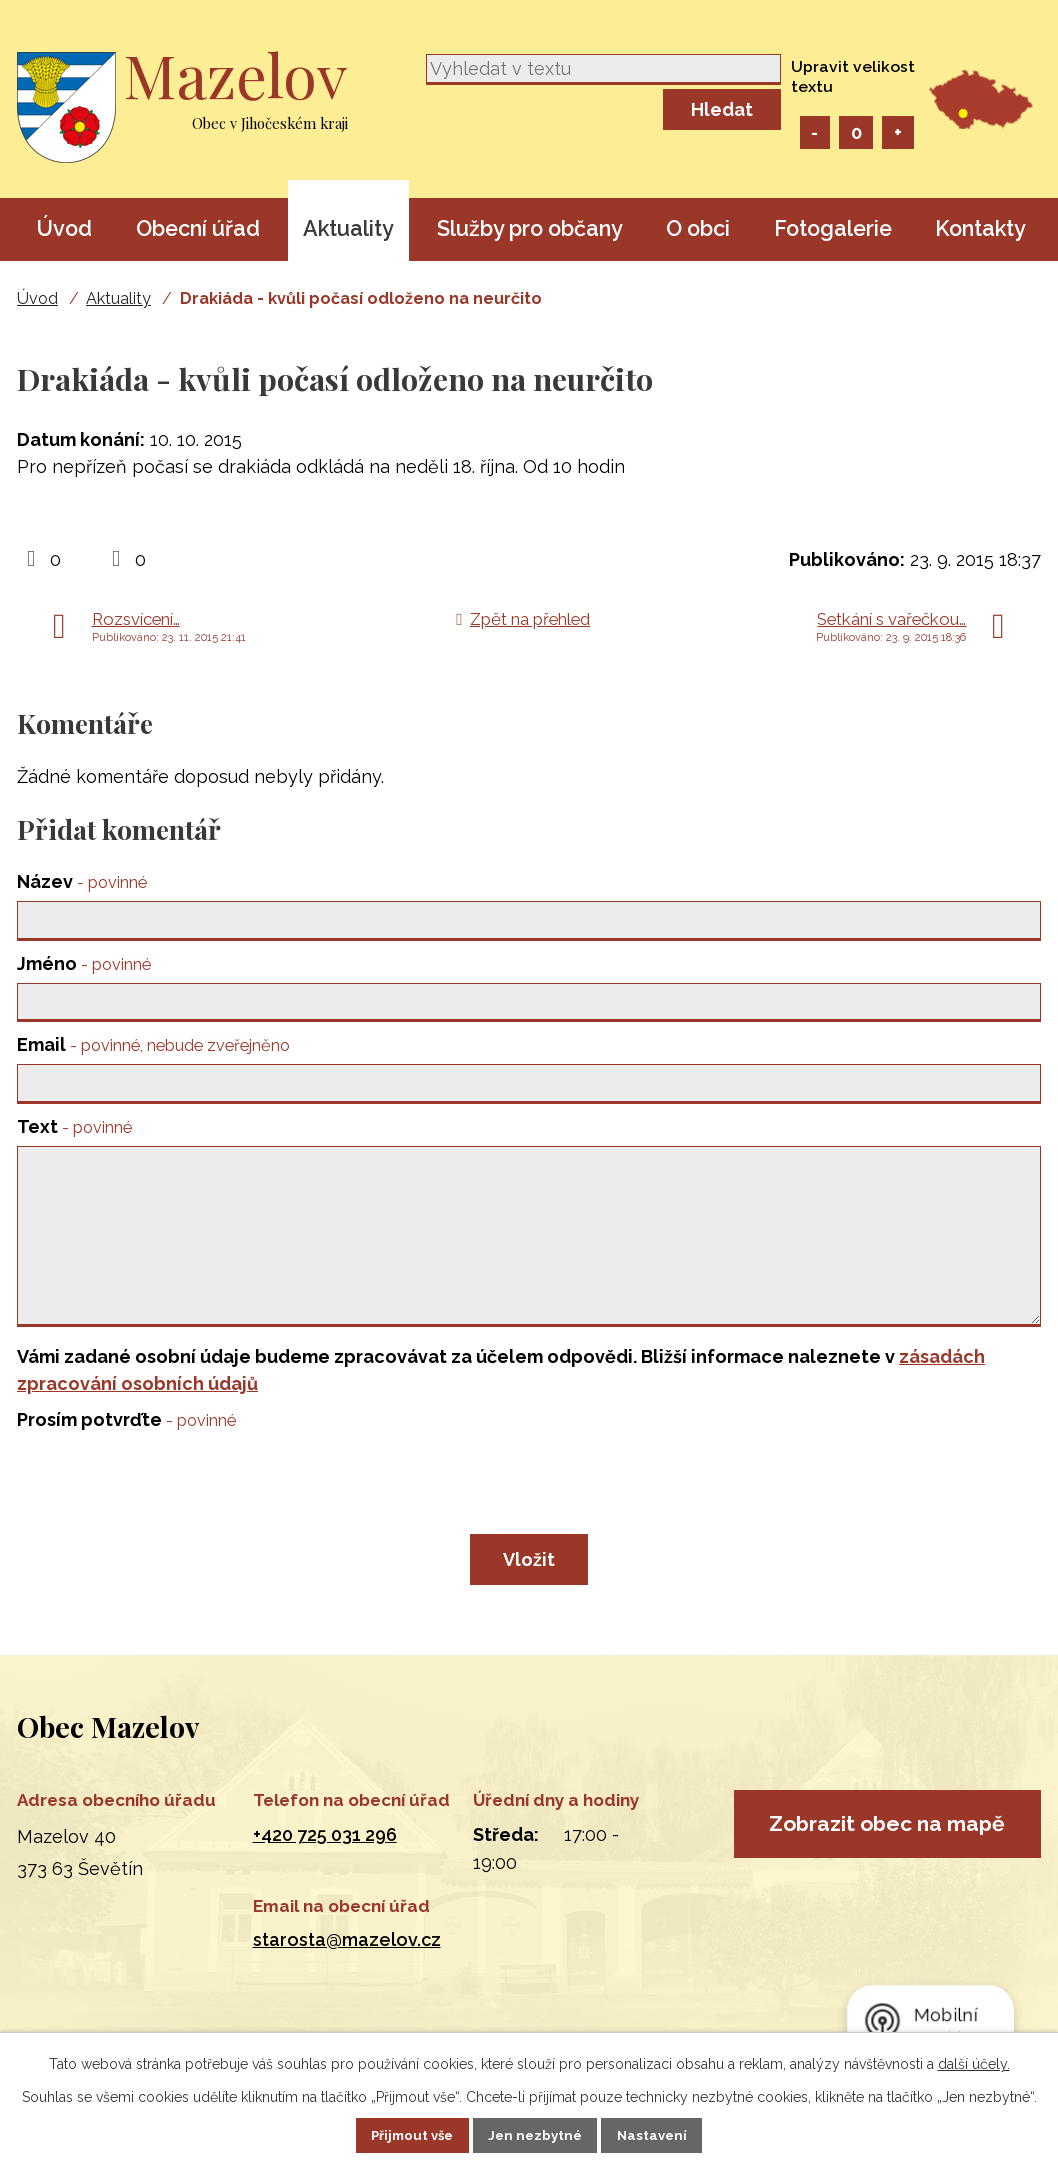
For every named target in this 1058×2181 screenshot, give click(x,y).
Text (74, 1136)
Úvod (64, 228)
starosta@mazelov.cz (347, 1979)
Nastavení (670, 2134)
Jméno (84, 966)
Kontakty (980, 228)
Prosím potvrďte (126, 1459)
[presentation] (169, 1527)
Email (153, 1051)
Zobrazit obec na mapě (887, 1890)
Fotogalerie (833, 228)
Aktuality (348, 228)
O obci (698, 228)
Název (82, 881)
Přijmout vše (396, 2134)
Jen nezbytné (537, 2134)
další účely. (974, 2062)
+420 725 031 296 (325, 1874)
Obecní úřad (198, 228)
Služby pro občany (530, 228)
